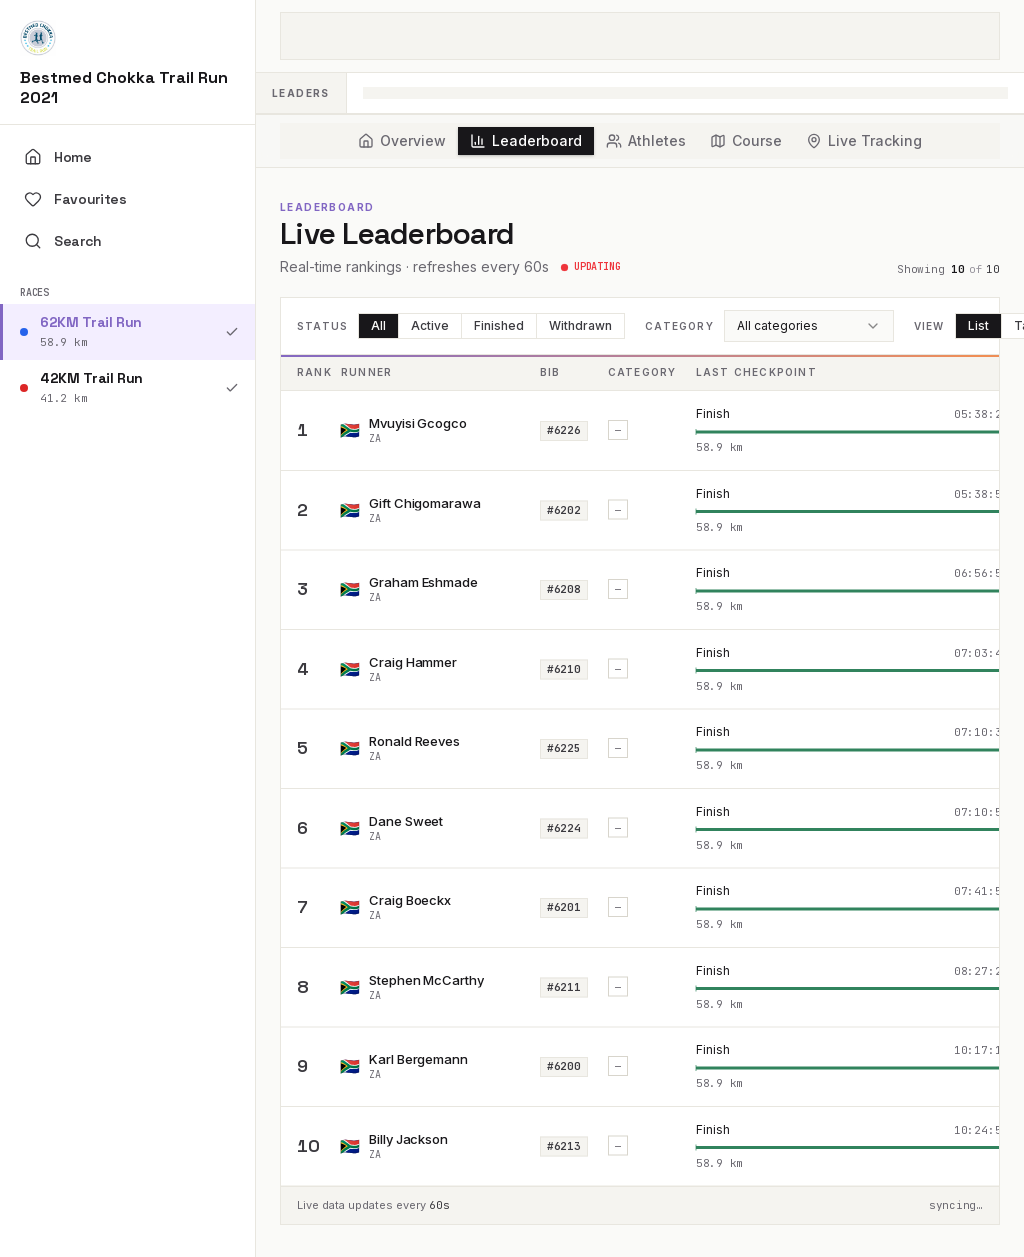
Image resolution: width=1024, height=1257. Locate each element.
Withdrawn (580, 325)
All (378, 325)
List (978, 325)
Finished (499, 325)
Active (430, 325)
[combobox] (809, 326)
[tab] (402, 141)
